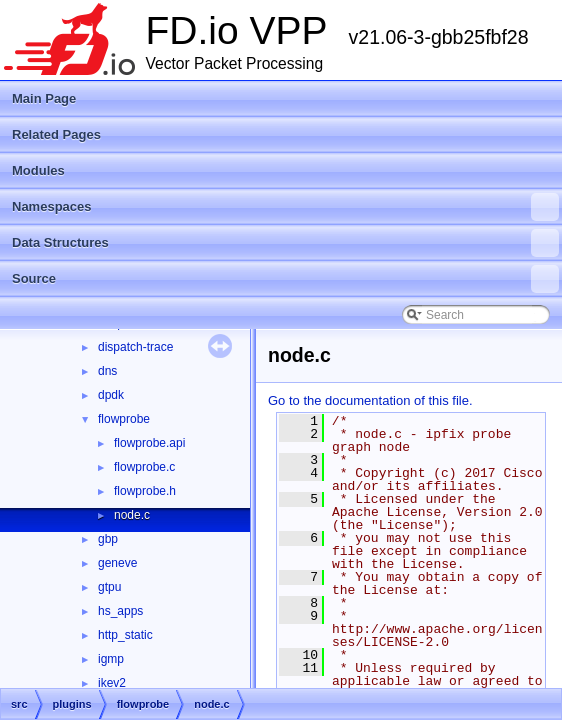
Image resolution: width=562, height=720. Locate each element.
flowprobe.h (145, 491)
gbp (108, 539)
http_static (125, 635)
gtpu (109, 587)
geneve (117, 563)
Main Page (44, 98)
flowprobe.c (144, 467)
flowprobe (124, 419)
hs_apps (120, 611)
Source (285, 279)
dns (107, 371)
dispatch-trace (135, 347)
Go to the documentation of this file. (370, 400)
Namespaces (285, 207)
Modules (38, 170)
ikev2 (112, 683)
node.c (132, 515)
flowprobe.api (149, 443)
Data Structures (285, 243)
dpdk (111, 395)
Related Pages (56, 134)
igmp (111, 659)
